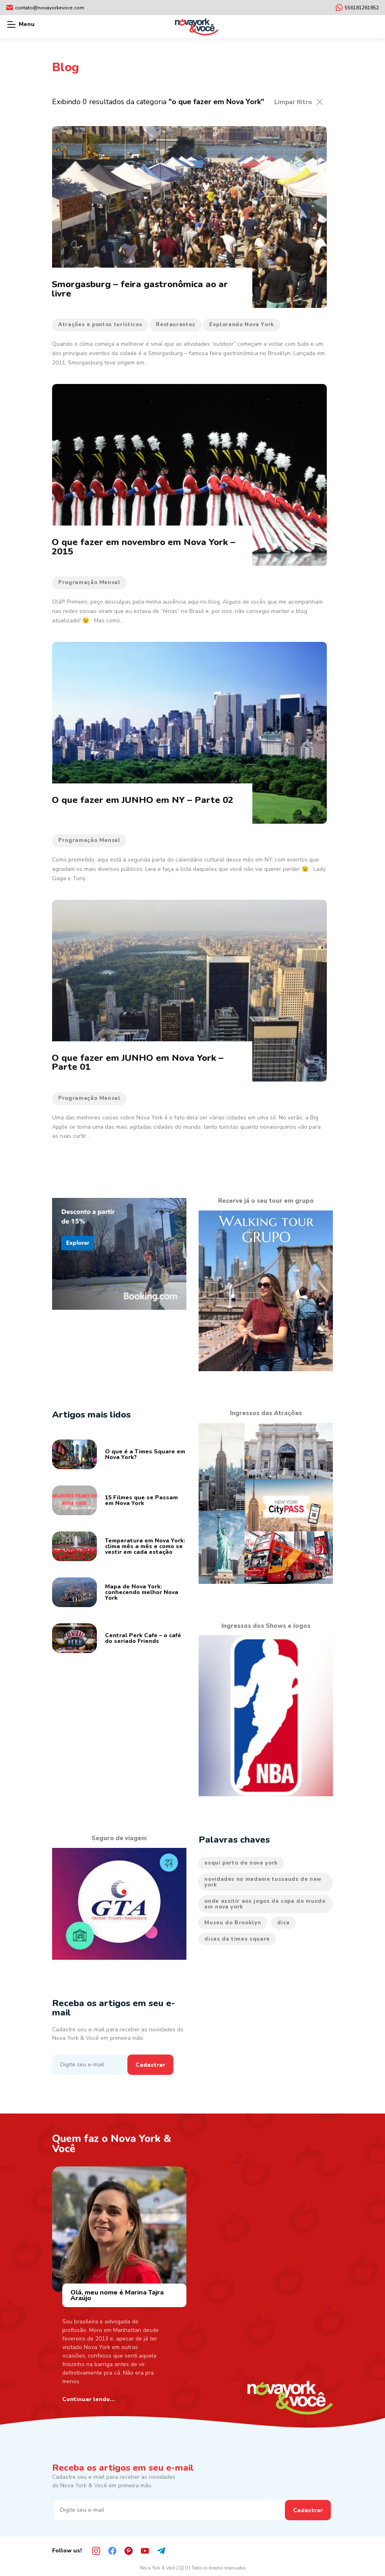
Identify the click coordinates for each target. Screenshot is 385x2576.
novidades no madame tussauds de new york (263, 1882)
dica (283, 1922)
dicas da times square (237, 1939)
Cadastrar (150, 2065)
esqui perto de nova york (241, 1863)
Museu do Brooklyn (232, 1922)
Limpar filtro (293, 102)
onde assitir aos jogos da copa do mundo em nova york (264, 1904)
